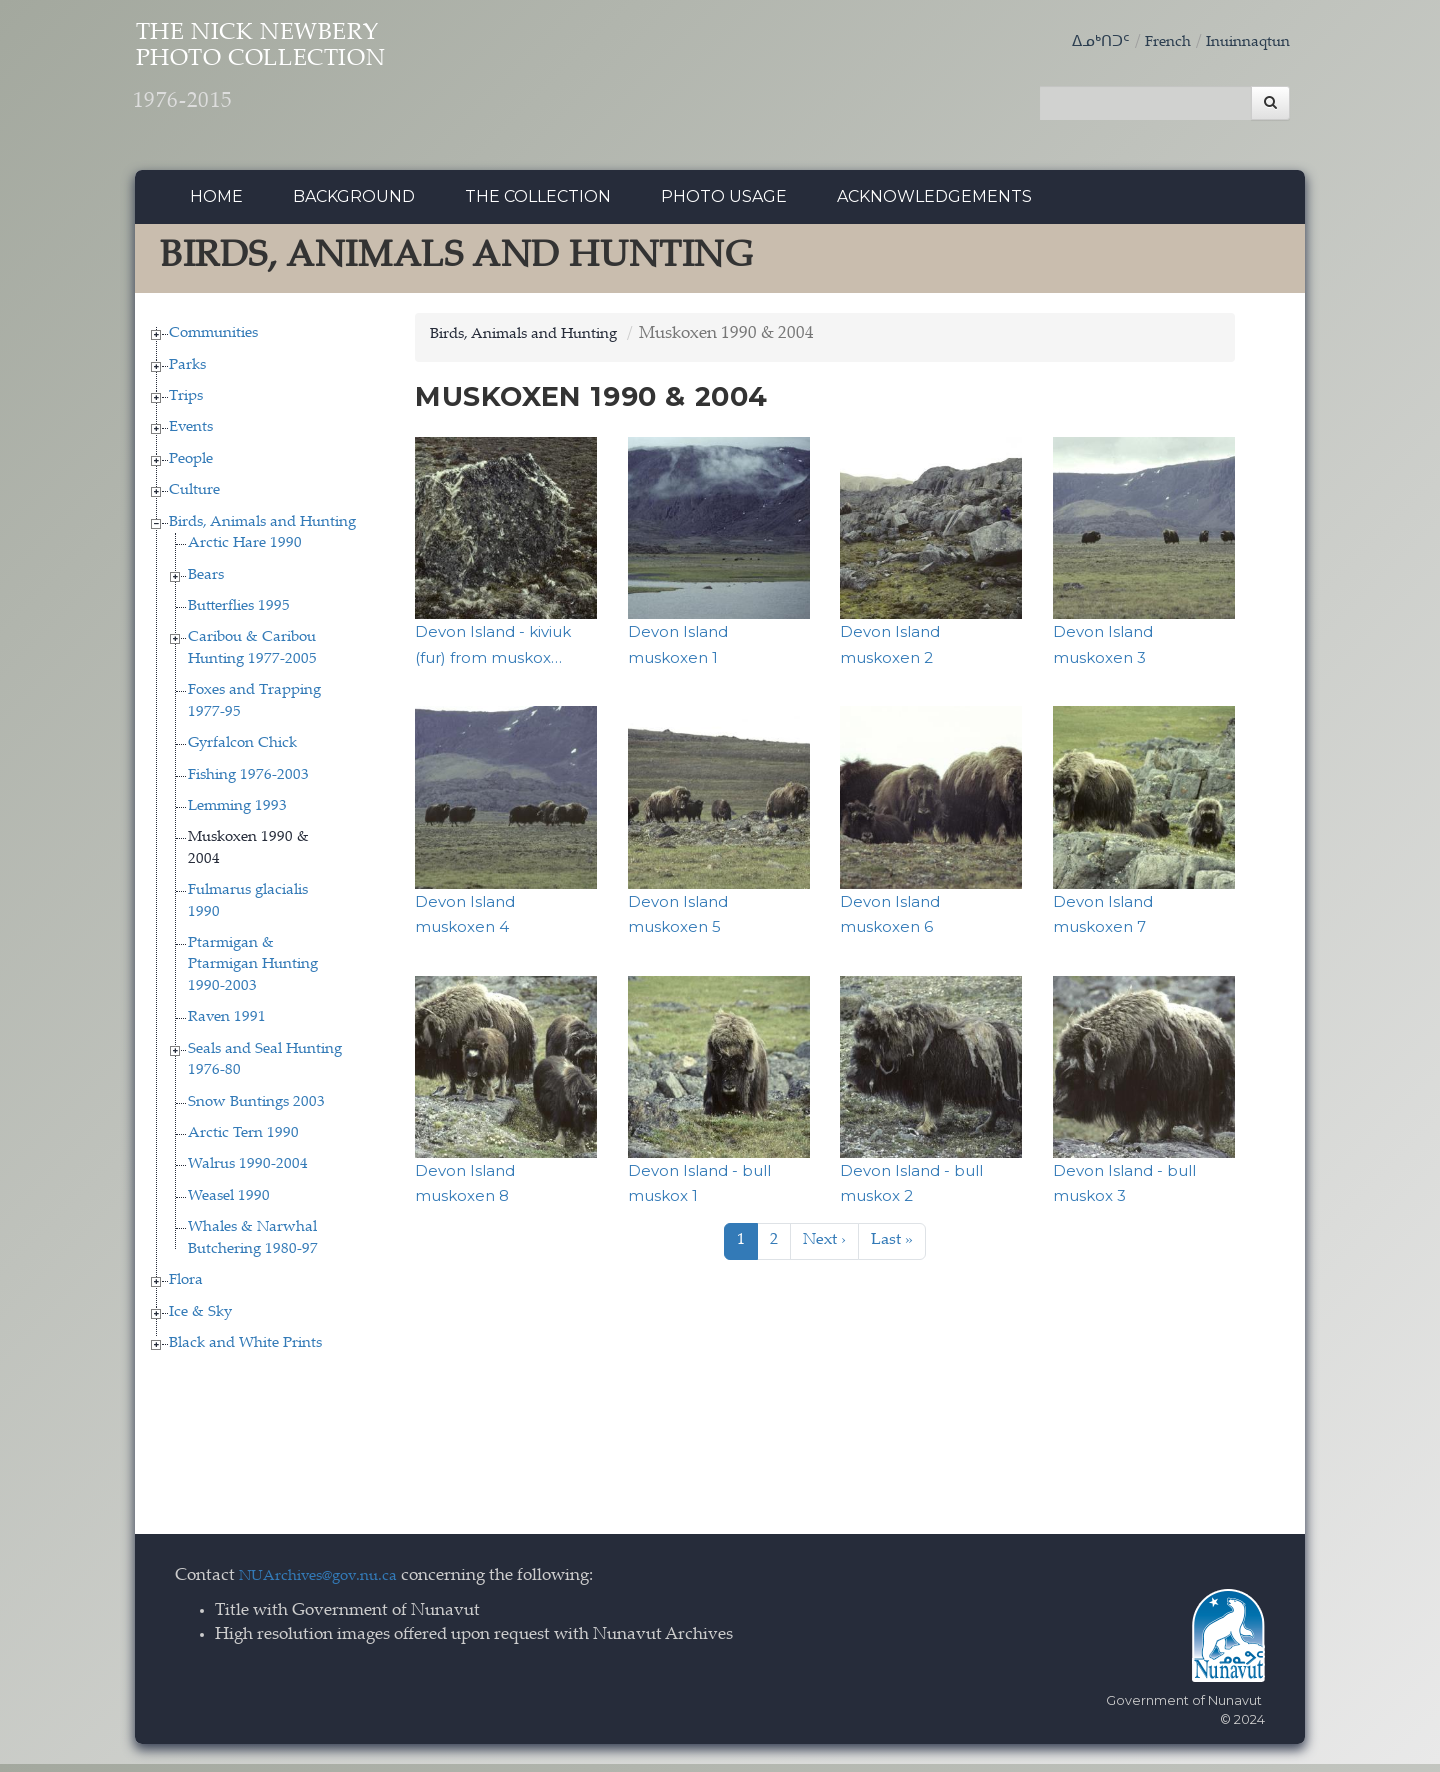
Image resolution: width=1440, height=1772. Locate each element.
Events (191, 436)
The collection (538, 204)
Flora (186, 1288)
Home (216, 204)
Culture (194, 499)
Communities (213, 341)
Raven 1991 (227, 1026)
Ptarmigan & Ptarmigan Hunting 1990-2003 (253, 973)
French (1153, 42)
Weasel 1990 (229, 1204)
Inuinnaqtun (1242, 42)
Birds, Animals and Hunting (262, 530)
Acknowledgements (934, 204)
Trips (186, 404)
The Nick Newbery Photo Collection (320, 80)
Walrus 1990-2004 (248, 1173)
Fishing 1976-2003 (248, 783)
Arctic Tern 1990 (243, 1141)
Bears (206, 583)
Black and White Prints (245, 1351)
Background (354, 204)
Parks (187, 373)
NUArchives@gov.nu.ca (329, 1585)
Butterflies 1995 (239, 614)
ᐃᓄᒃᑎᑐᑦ (1080, 42)
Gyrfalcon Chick (242, 751)
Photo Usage (724, 204)
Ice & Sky (200, 1320)
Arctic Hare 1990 (245, 551)
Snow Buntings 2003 (256, 1110)
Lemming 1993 (237, 814)
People (191, 467)
